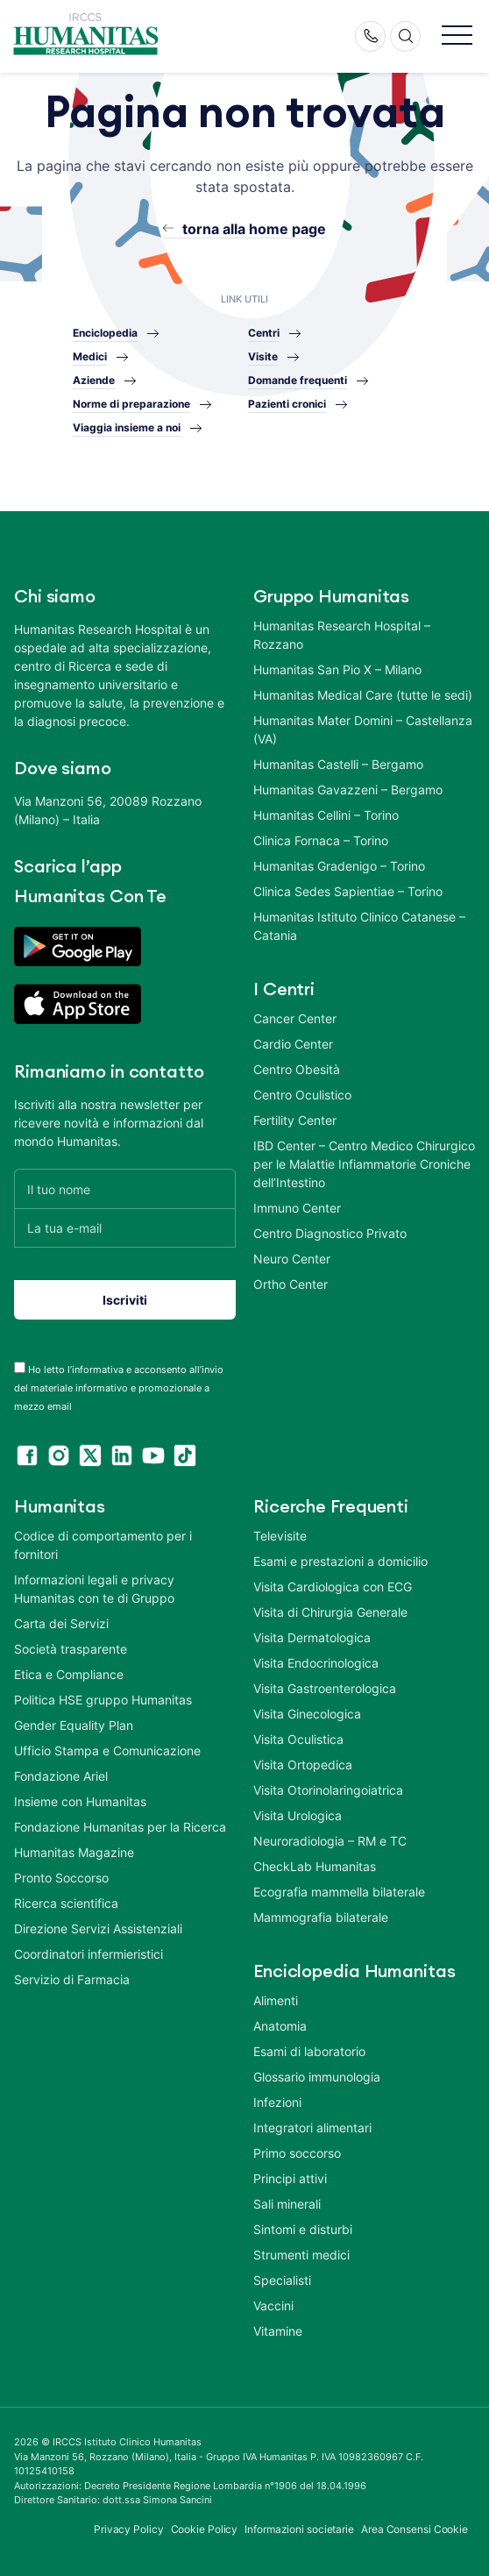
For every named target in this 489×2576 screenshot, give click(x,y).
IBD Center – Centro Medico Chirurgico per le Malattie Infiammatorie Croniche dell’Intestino (364, 1164)
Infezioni (277, 2102)
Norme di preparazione (131, 403)
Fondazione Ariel (61, 1775)
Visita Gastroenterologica (324, 1688)
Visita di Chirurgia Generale (330, 1612)
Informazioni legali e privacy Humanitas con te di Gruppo (94, 1588)
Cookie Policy (204, 2529)
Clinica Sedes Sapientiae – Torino (348, 891)
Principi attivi (290, 2178)
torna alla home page (254, 229)
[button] (457, 36)
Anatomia (280, 2025)
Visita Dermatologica (312, 1637)
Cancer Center (295, 1018)
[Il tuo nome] (125, 1188)
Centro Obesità (296, 1069)
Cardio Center (293, 1043)
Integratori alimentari (312, 2127)
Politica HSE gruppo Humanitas (103, 1699)
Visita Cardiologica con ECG (332, 1586)
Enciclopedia (105, 332)
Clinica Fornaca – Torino (320, 840)
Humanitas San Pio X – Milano (337, 669)
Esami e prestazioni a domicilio (340, 1561)
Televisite (280, 1535)
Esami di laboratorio (309, 2051)
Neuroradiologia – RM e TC (330, 1840)
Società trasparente (70, 1648)
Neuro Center (291, 1258)
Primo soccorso (297, 2152)
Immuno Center (297, 1207)
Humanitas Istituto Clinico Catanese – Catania (359, 926)
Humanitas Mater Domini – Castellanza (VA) (362, 729)
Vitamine (277, 2330)
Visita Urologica (297, 1815)
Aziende (94, 380)
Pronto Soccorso (61, 1877)
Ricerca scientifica (66, 1903)
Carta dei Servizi (61, 1623)
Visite (263, 356)
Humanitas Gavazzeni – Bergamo (348, 789)
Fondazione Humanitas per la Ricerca (120, 1826)
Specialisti (282, 2280)
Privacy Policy (129, 2529)
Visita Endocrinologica (316, 1662)
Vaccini (273, 2305)
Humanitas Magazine (74, 1852)
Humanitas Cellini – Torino (326, 815)
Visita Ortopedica (302, 1764)
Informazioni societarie (299, 2529)
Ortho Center (290, 1284)
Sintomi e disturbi (302, 2229)
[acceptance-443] (19, 1367)
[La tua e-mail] (125, 1228)
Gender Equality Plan (73, 1725)
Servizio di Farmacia (72, 1979)
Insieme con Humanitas (80, 1801)
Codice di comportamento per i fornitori (103, 1545)
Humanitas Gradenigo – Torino (339, 865)
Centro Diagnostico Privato (330, 1233)
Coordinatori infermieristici (88, 1953)
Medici (90, 356)
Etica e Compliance (69, 1674)
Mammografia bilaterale (320, 1917)
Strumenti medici (301, 2254)
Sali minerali (287, 2203)
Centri (264, 332)
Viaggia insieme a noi (127, 427)
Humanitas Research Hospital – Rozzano (341, 634)
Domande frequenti (297, 380)
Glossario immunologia (316, 2076)
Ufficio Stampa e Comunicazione (107, 1750)
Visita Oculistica (298, 1739)
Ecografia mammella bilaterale (339, 1891)
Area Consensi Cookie (414, 2529)
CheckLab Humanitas (314, 1866)
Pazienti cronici (287, 403)
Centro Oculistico (302, 1094)
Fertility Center (295, 1120)
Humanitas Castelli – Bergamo (338, 764)
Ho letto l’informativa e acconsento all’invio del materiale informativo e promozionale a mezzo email (118, 1388)
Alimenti (275, 2000)
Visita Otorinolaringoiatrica (328, 1790)
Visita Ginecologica (307, 1713)
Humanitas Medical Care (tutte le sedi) (362, 694)
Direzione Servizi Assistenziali (98, 1928)
